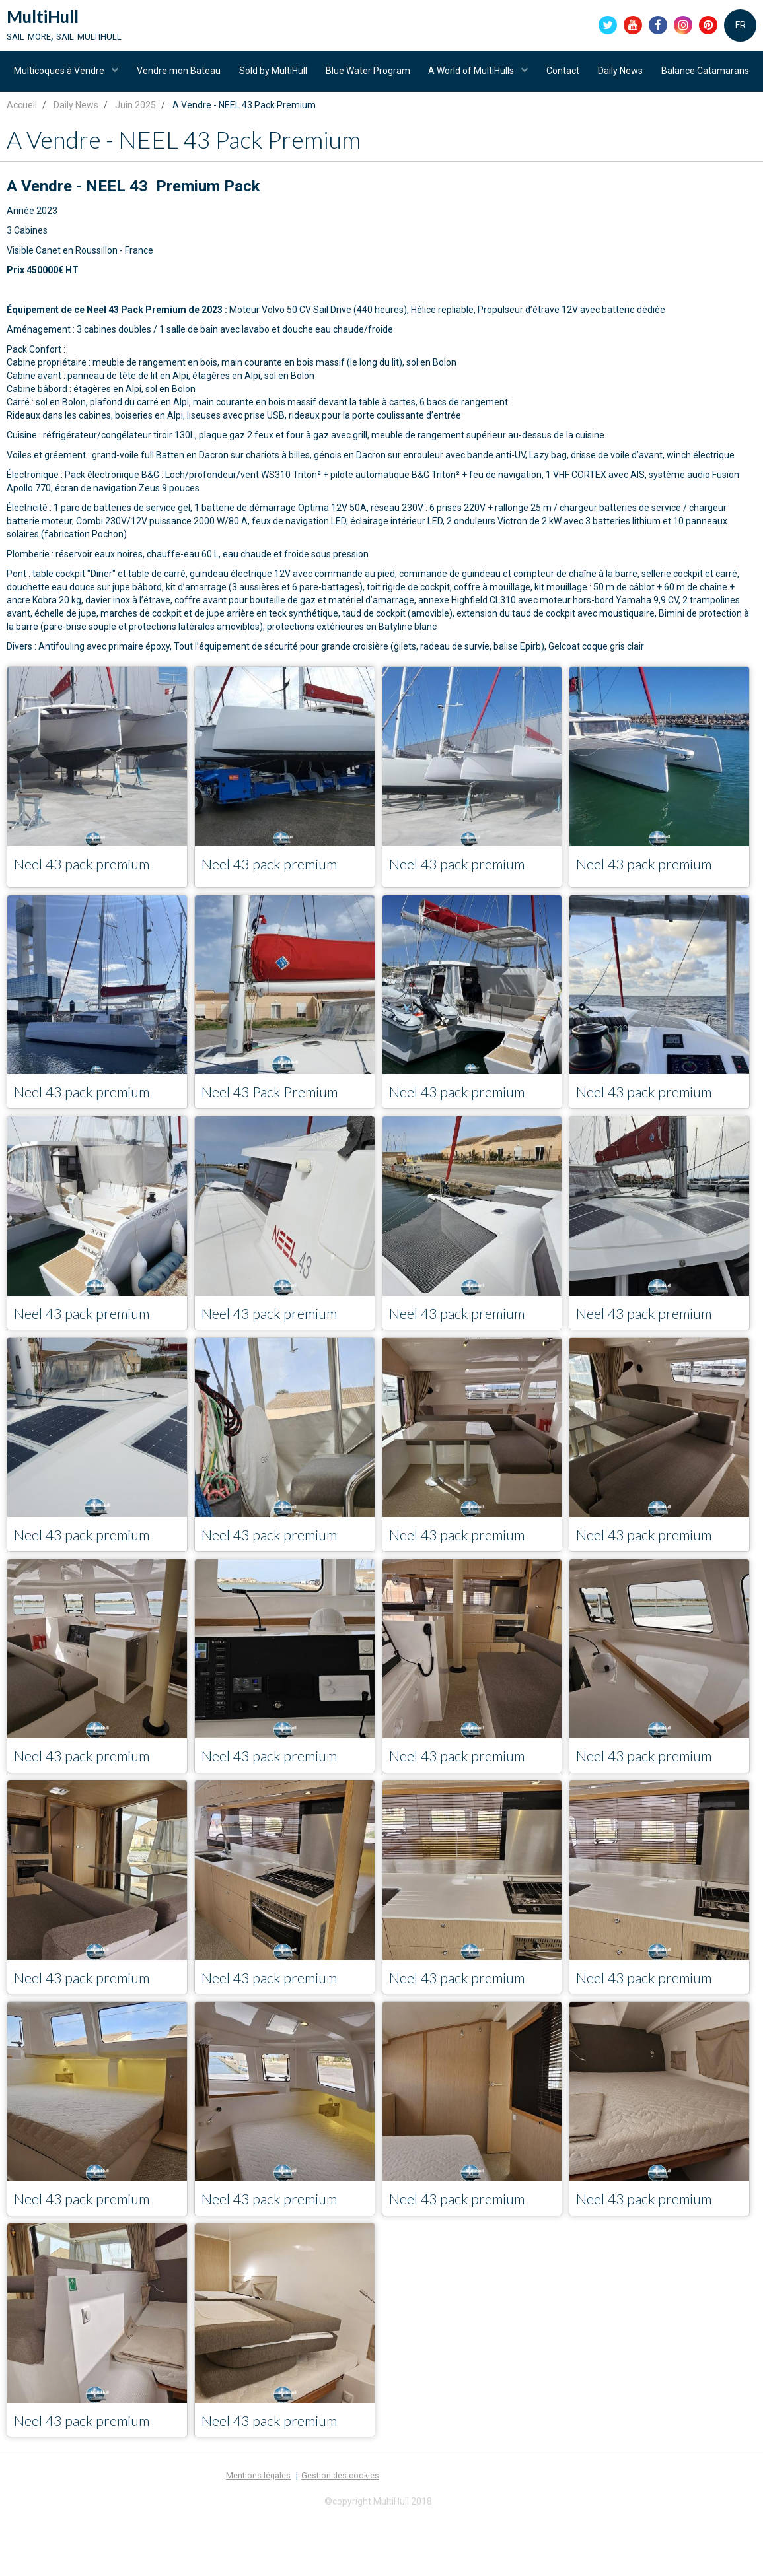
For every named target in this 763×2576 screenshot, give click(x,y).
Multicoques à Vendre (107, 76)
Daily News (679, 76)
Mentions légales (258, 2537)
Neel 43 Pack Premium (277, 1147)
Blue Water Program (421, 76)
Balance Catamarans (381, 122)
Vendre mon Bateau (228, 76)
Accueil (22, 159)
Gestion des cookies (340, 2537)
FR (740, 26)
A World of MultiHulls (527, 76)
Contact (620, 76)
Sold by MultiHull (324, 76)
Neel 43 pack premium (90, 918)
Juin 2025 (135, 159)
